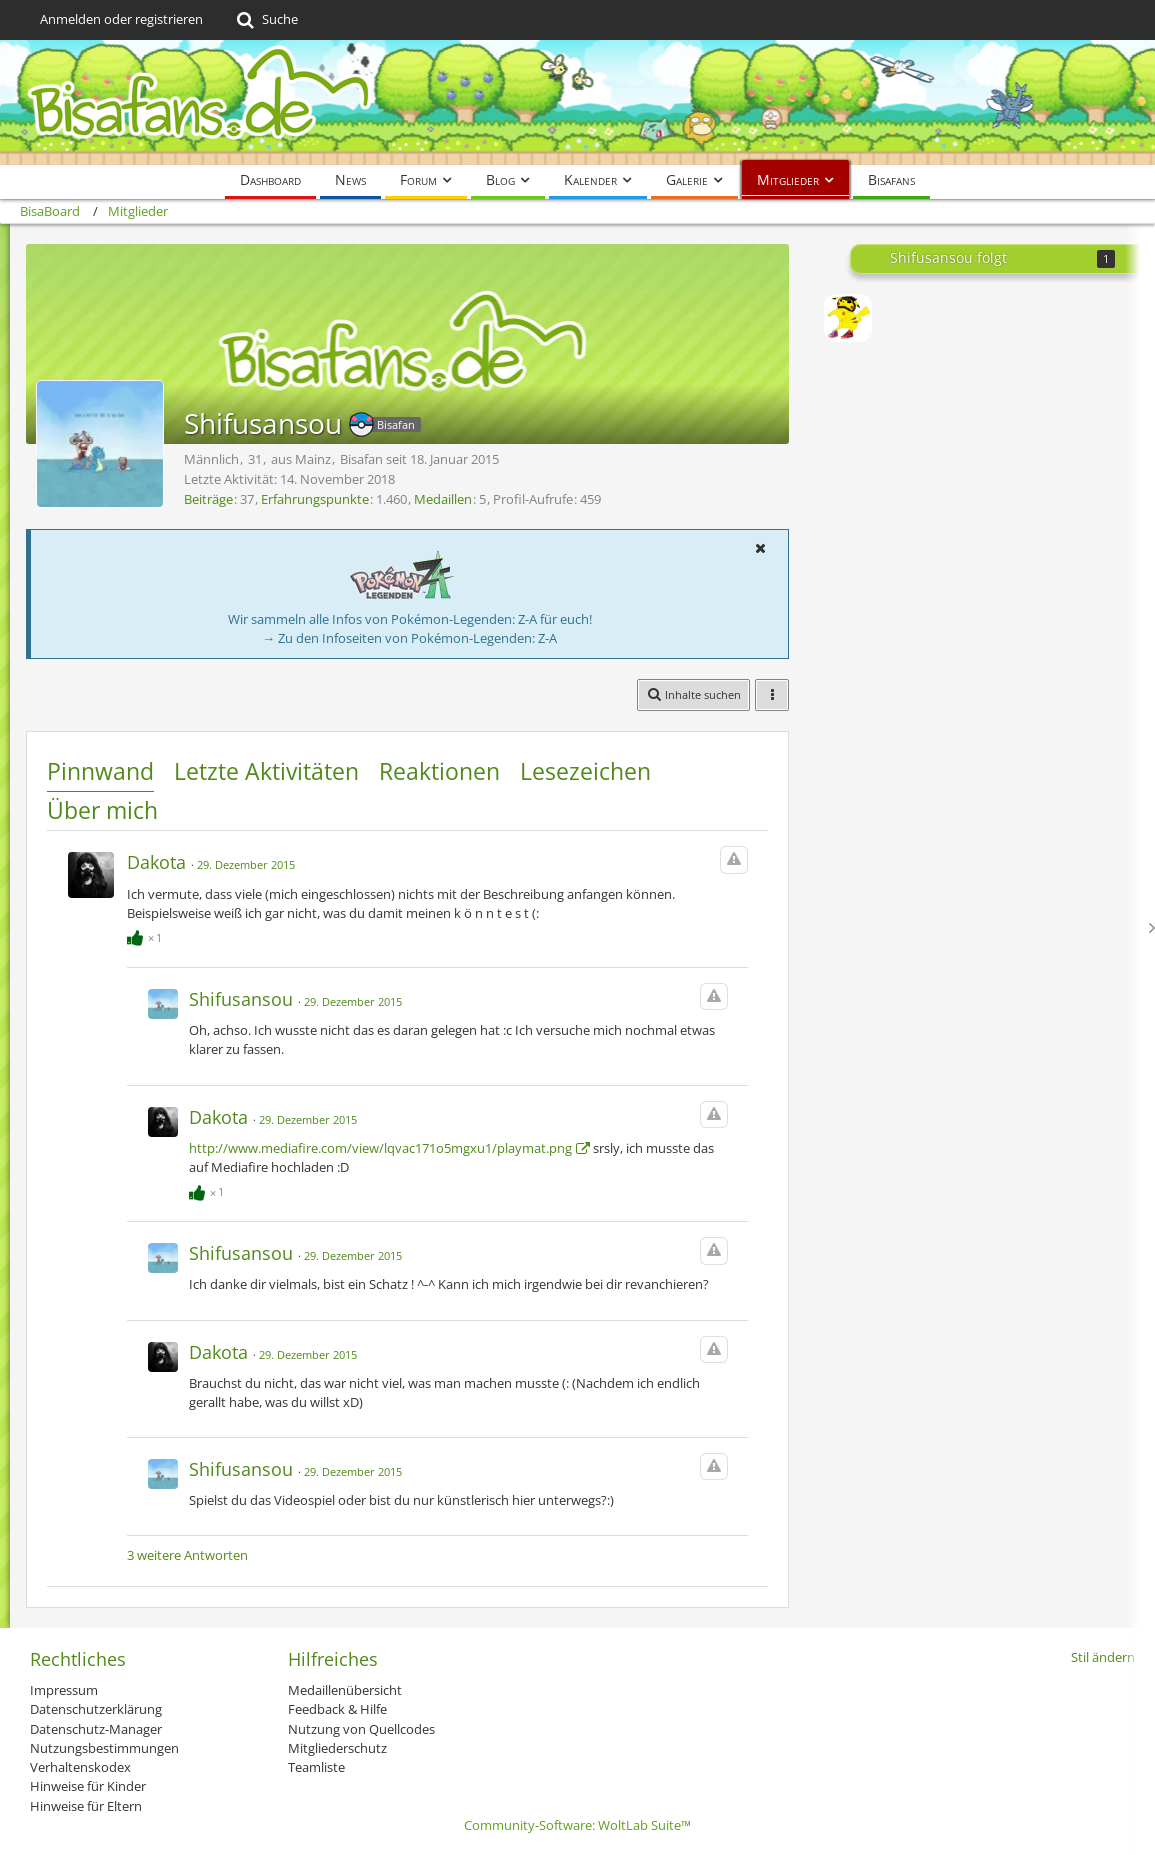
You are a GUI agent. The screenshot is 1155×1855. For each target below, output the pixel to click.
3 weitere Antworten (187, 1555)
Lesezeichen (585, 771)
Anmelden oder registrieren (121, 19)
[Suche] (265, 20)
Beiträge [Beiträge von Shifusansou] (208, 499)
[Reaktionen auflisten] (147, 935)
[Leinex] (848, 318)
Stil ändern (1103, 1657)
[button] (760, 548)
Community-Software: (577, 1825)
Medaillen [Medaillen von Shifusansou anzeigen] (443, 499)
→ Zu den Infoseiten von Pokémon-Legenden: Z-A (409, 638)
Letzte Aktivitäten (266, 771)
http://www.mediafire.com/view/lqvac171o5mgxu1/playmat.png (380, 1148)
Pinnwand (100, 771)
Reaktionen (439, 771)
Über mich (102, 810)
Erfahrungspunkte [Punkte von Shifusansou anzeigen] (315, 499)
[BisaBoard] (577, 102)
